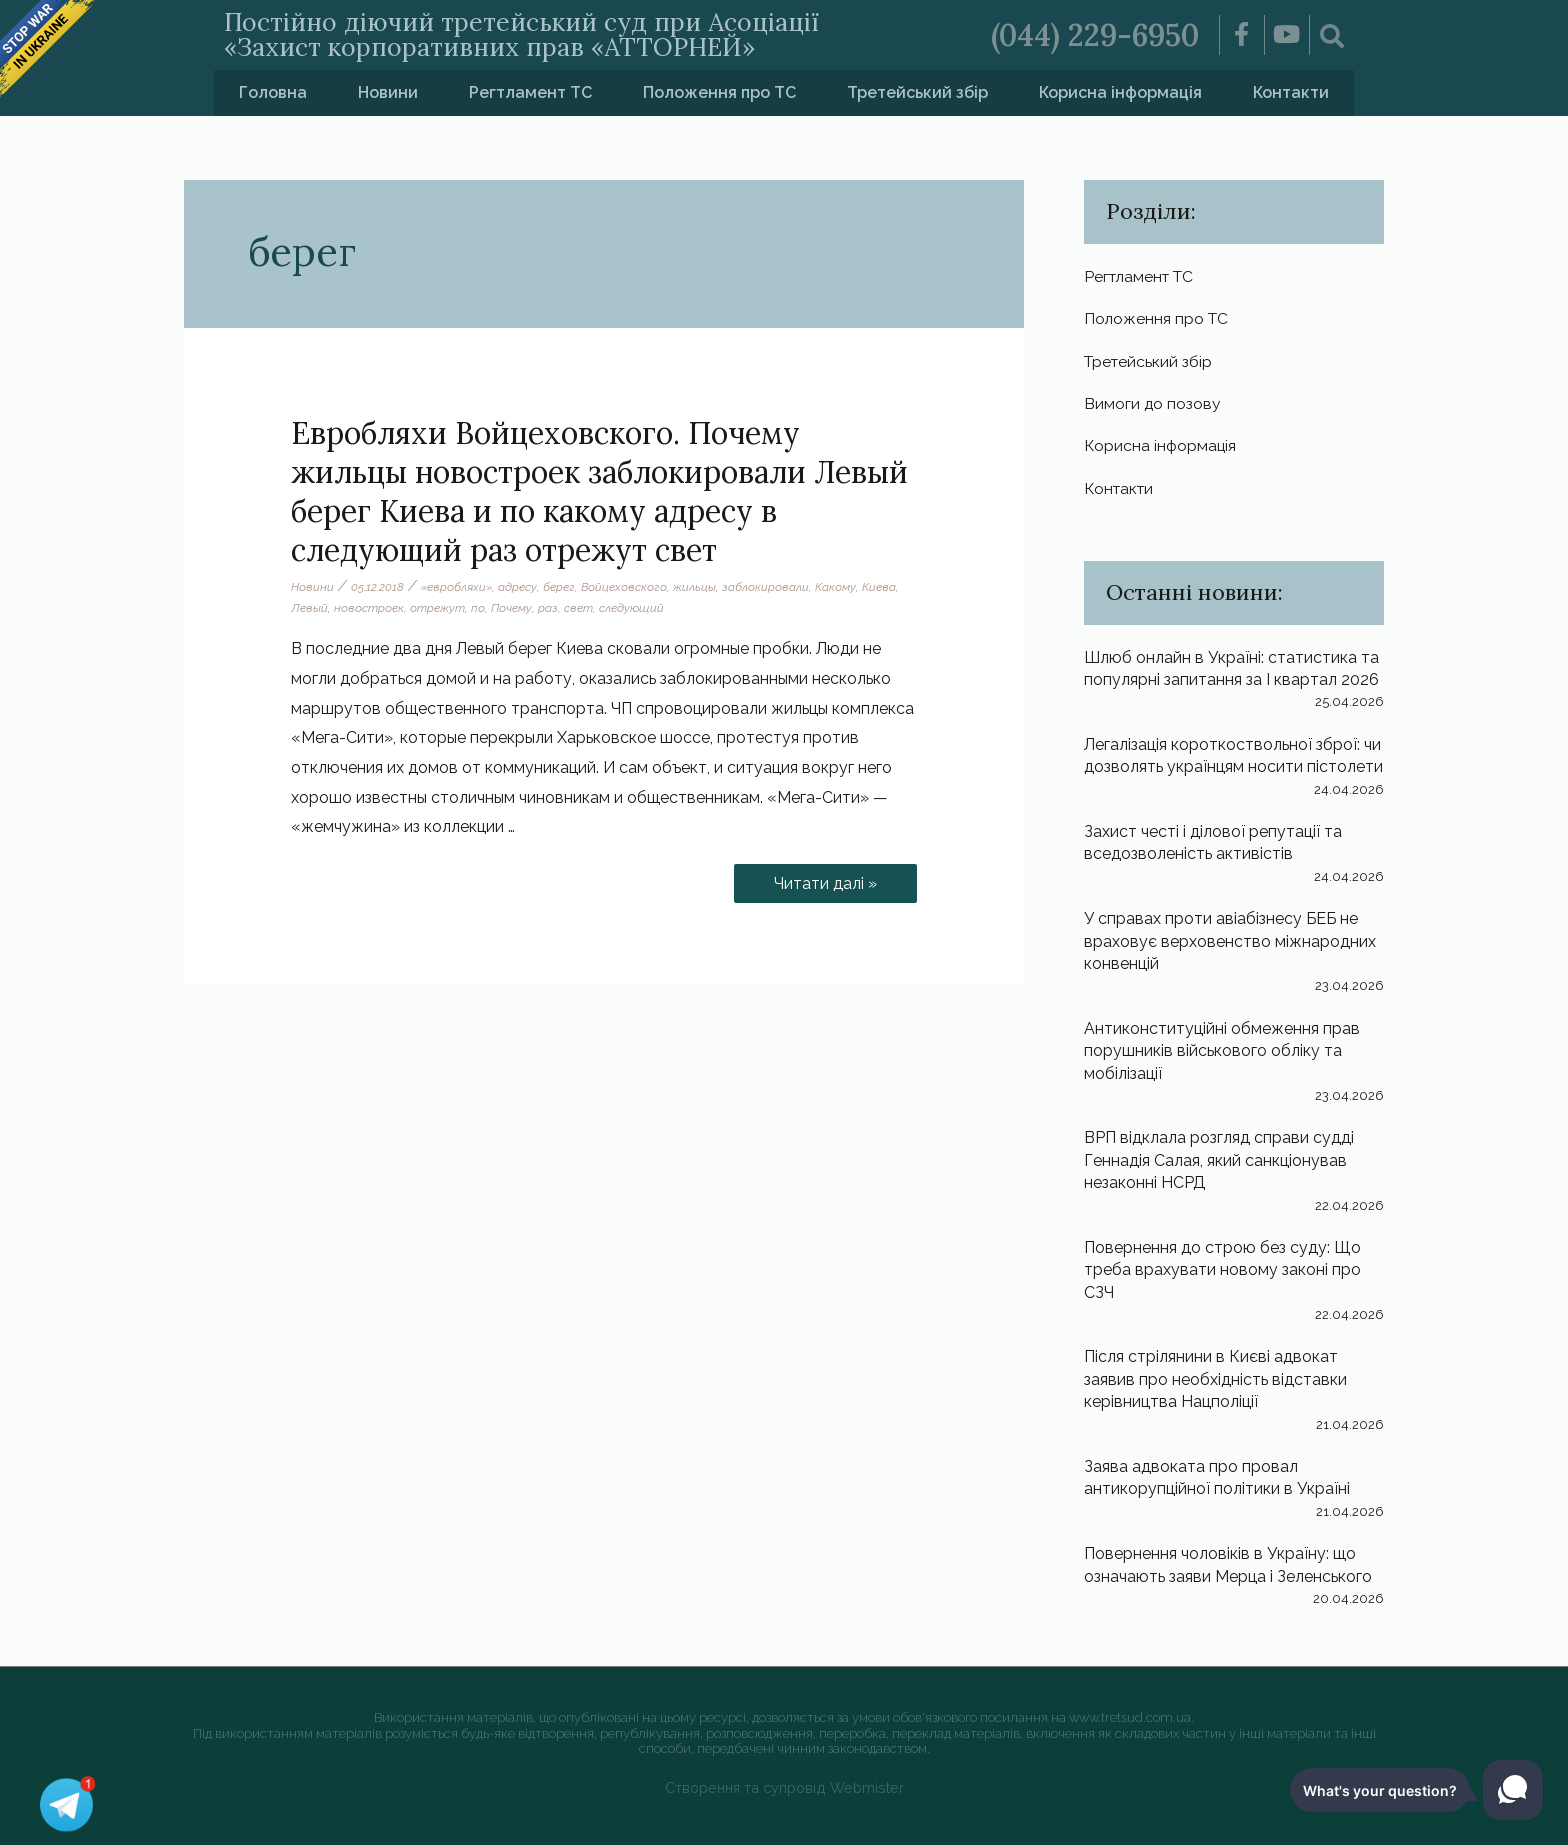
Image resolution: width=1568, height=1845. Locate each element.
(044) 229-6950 (1095, 35)
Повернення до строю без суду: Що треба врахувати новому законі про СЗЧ (1222, 1270)
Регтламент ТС (530, 92)
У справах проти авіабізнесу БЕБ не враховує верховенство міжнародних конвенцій (1230, 941)
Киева (879, 587)
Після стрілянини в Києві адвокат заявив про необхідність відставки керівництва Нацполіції (1215, 1379)
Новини (388, 92)
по (478, 608)
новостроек (369, 608)
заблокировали (765, 587)
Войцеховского (624, 587)
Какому (835, 587)
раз (548, 608)
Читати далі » (833, 878)
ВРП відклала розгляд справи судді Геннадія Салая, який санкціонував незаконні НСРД (1219, 1160)
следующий (631, 608)
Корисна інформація (1120, 92)
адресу (517, 587)
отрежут (437, 608)
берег (559, 587)
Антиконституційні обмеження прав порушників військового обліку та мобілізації (1222, 1051)
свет (578, 608)
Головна (273, 92)
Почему (511, 608)
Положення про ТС (719, 92)
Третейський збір (917, 92)
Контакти (1291, 92)
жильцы (694, 587)
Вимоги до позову (1153, 403)
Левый (309, 608)
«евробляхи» (456, 587)
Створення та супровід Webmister (784, 1787)
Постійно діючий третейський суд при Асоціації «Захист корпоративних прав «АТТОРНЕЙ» (521, 34)
